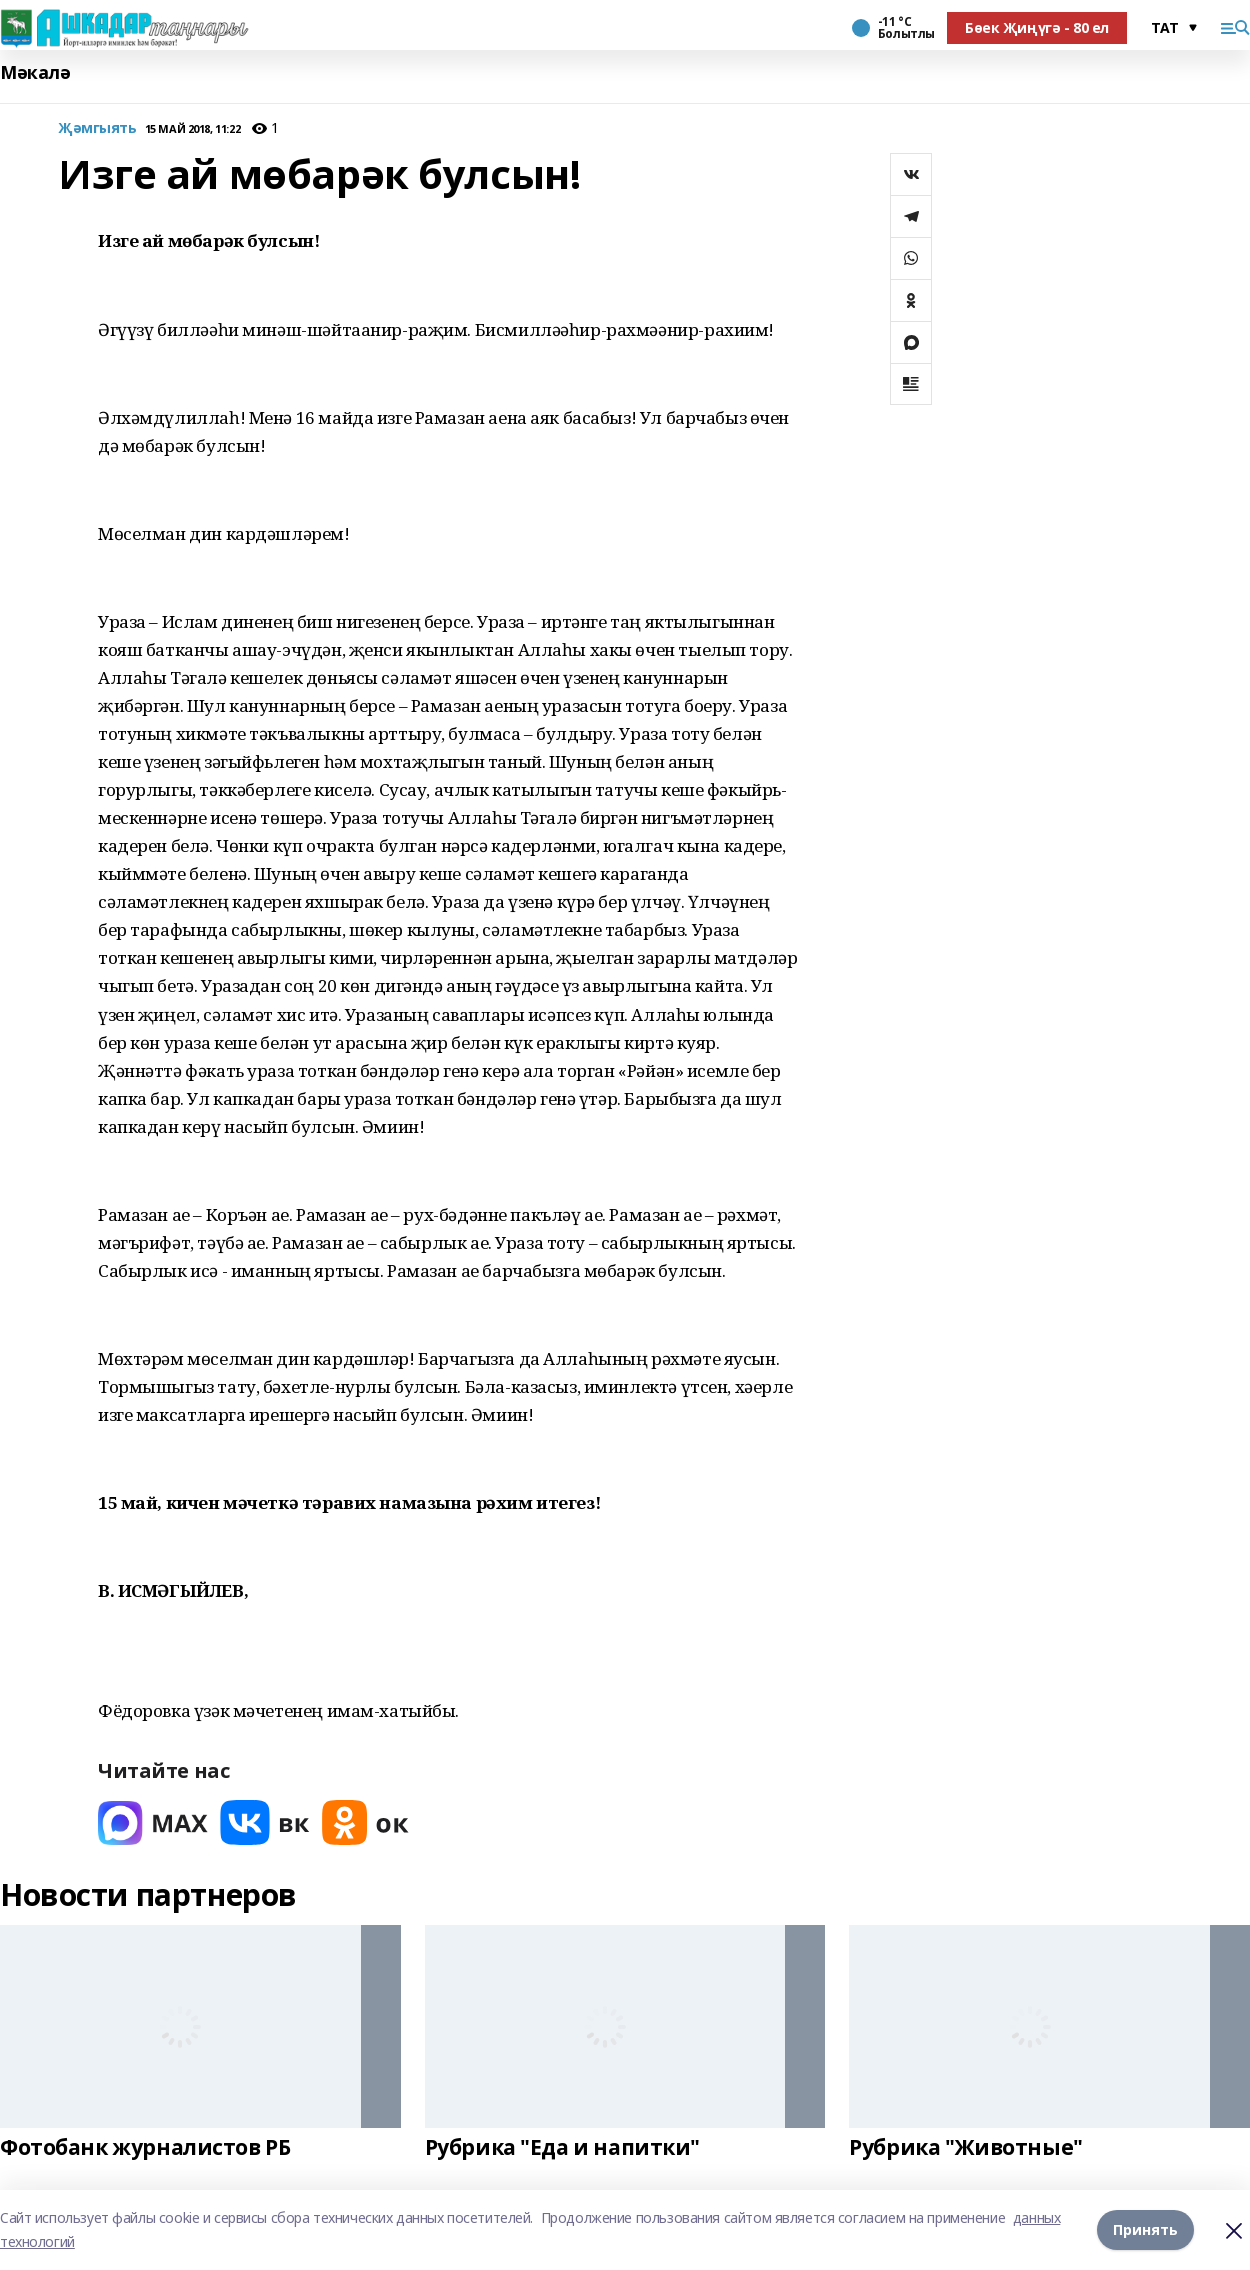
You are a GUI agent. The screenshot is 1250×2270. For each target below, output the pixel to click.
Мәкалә (35, 72)
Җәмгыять (97, 128)
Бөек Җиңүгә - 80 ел (1037, 27)
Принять (1145, 2229)
